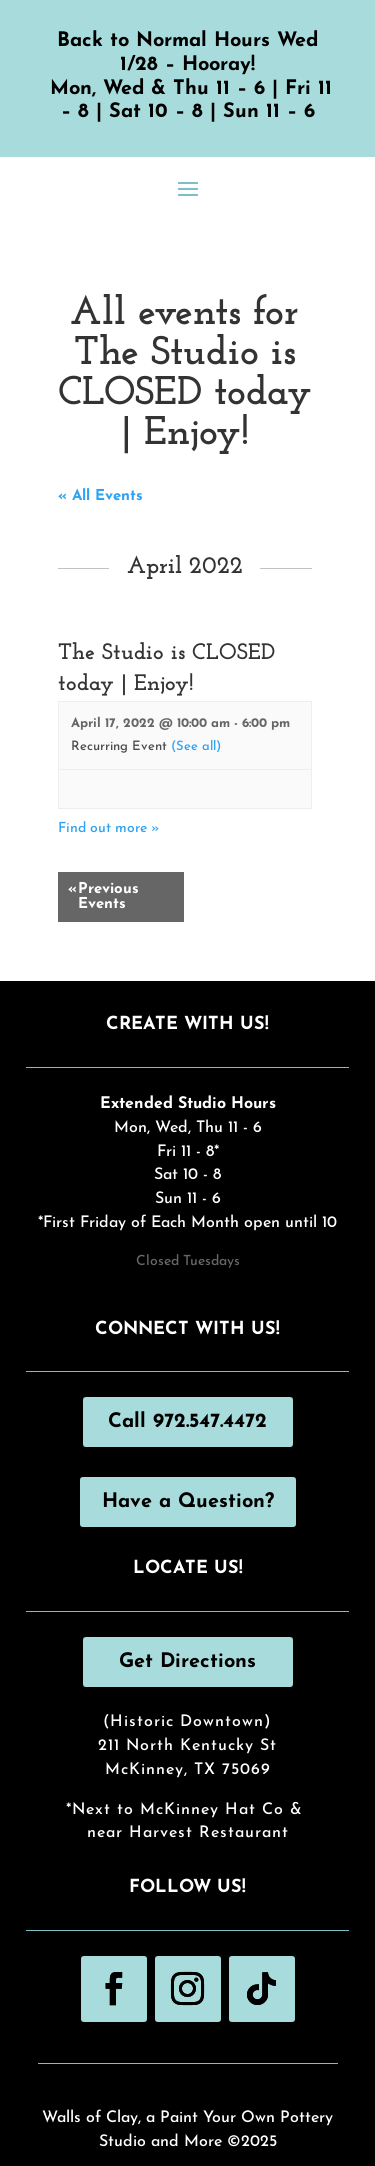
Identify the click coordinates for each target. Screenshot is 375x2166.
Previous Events (103, 897)
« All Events (100, 496)
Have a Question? (188, 1502)
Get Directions (187, 1662)
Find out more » (109, 828)
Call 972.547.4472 (187, 1422)
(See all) (196, 746)
